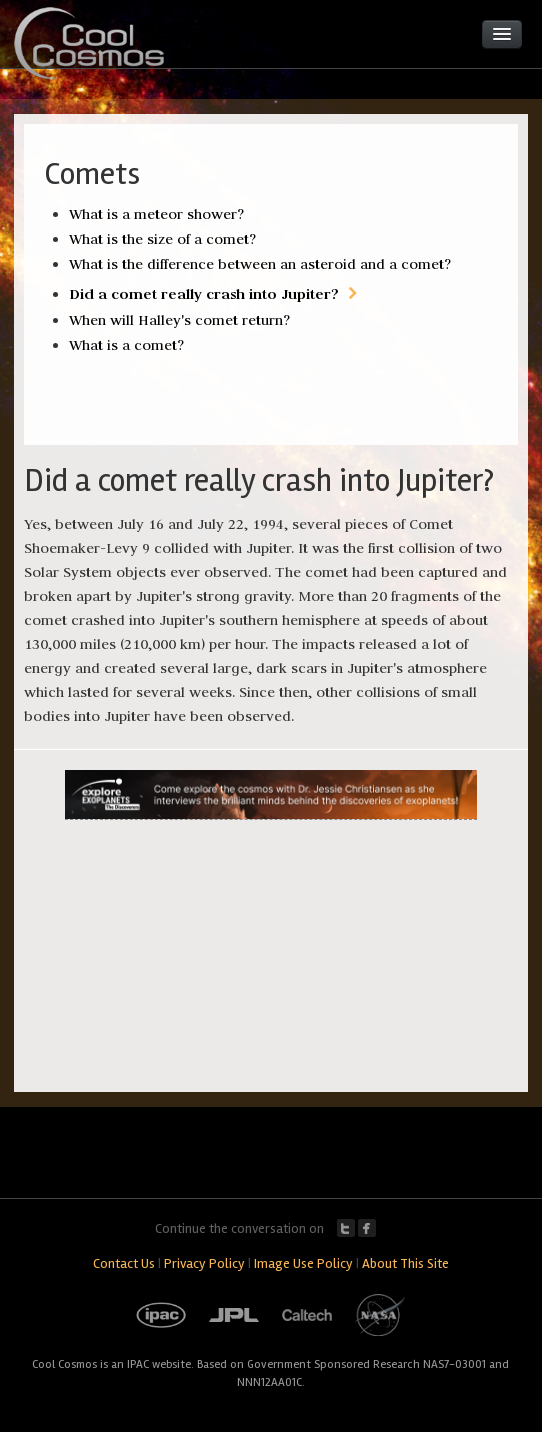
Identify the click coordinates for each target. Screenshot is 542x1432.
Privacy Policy (204, 1263)
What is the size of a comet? (162, 239)
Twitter (346, 1228)
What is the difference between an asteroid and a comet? (260, 264)
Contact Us (124, 1263)
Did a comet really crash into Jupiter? (204, 293)
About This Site (405, 1263)
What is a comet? (126, 345)
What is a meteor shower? (156, 214)
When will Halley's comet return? (179, 320)
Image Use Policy (303, 1263)
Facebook (367, 1228)
